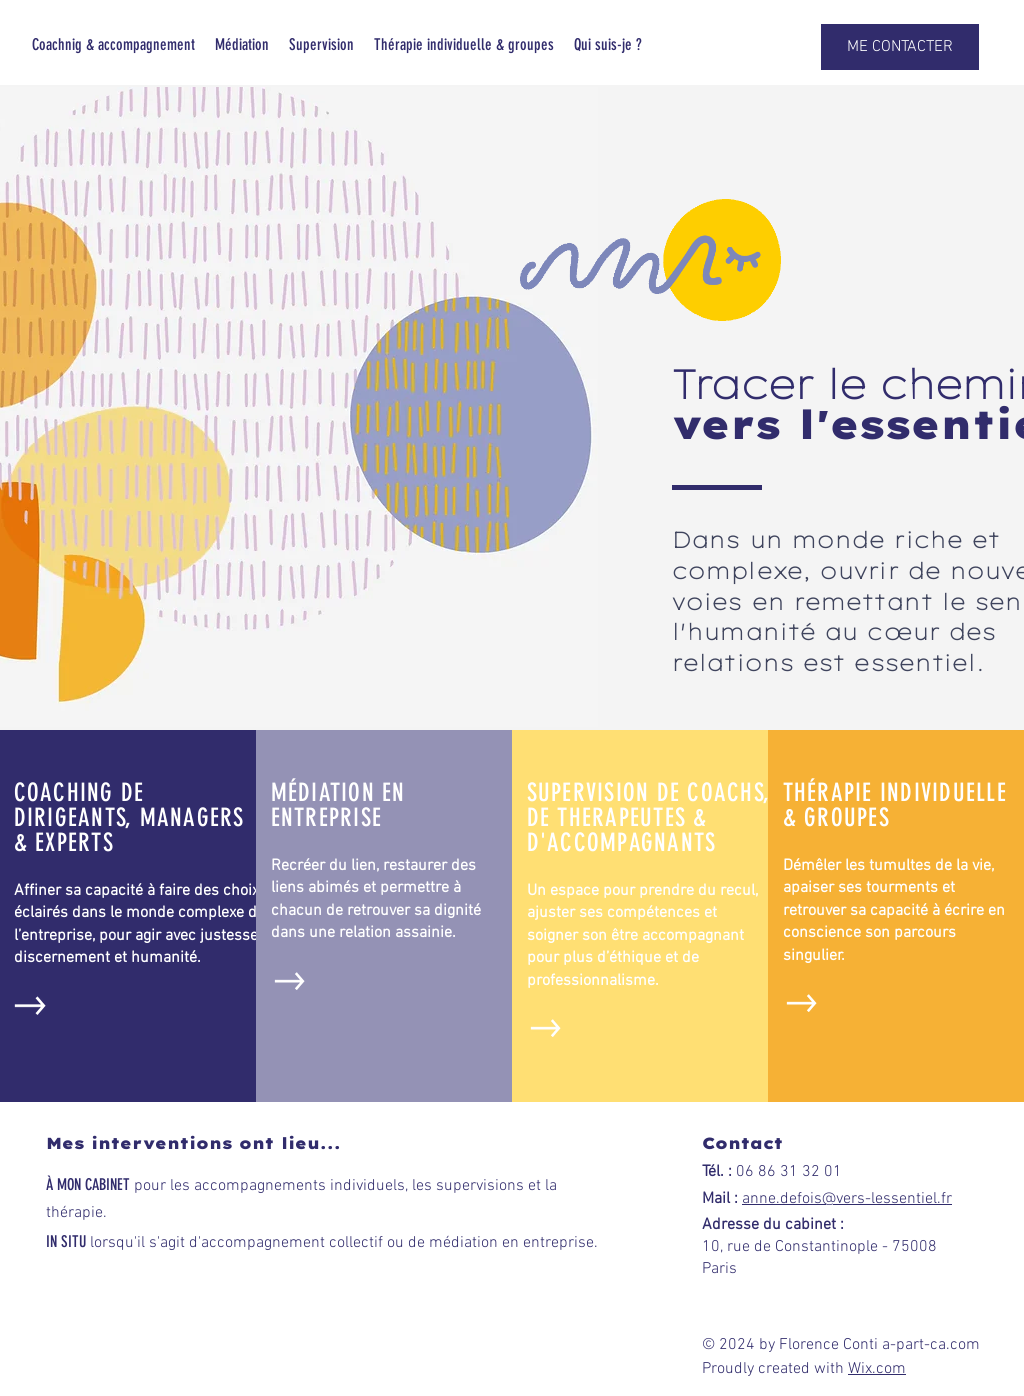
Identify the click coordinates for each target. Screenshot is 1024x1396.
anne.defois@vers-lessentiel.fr (847, 1199)
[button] (900, 47)
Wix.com (877, 1369)
